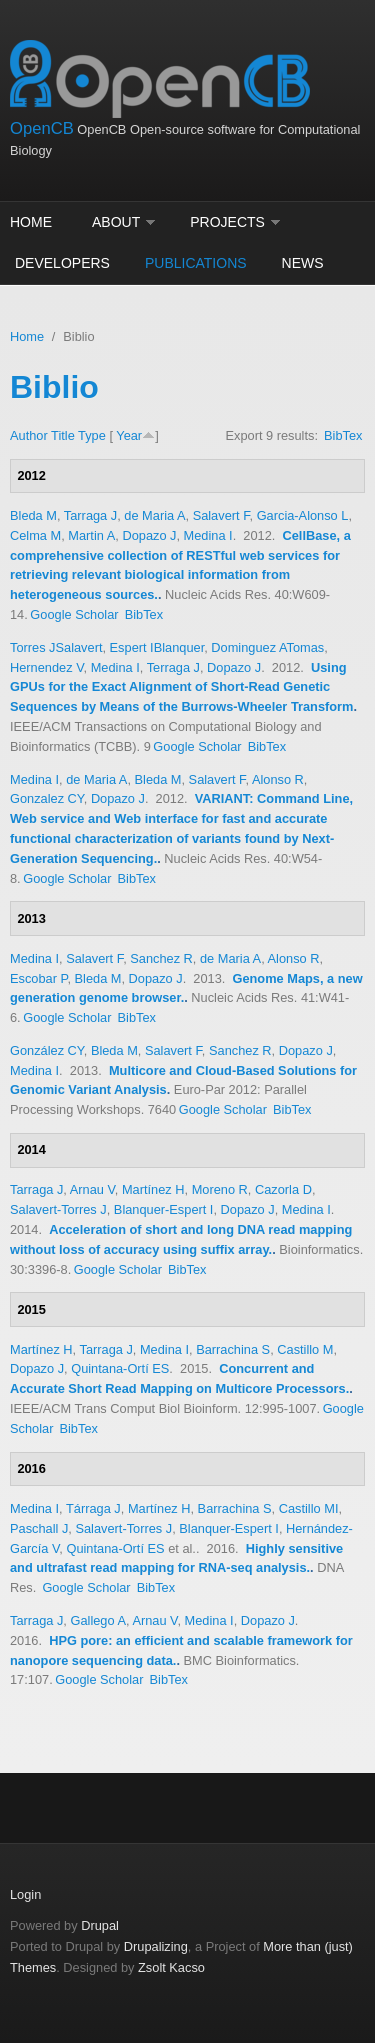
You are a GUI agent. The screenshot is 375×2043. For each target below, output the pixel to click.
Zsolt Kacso (171, 1967)
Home (31, 222)
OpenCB (42, 128)
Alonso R (278, 779)
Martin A (91, 535)
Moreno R (220, 1189)
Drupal (100, 1925)
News (303, 263)
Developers (62, 263)
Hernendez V (47, 667)
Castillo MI (309, 1508)
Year (129, 435)
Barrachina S (233, 1349)
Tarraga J (90, 515)
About (116, 222)
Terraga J (173, 667)
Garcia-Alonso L (303, 515)
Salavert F (221, 515)
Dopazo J (149, 535)
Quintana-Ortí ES (120, 1368)
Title (63, 435)
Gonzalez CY (47, 798)
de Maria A (154, 515)
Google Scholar (74, 614)
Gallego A (98, 1620)
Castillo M (305, 1349)
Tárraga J (93, 1508)
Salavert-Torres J (58, 1209)
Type (92, 435)
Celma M (35, 535)
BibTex (343, 435)
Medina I (208, 535)
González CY (47, 1050)
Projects (227, 222)
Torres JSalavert (56, 647)
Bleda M (33, 515)
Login (25, 1894)
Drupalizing (156, 1946)
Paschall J (39, 1528)
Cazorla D (283, 1189)
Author (29, 435)
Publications (196, 263)
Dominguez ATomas (267, 647)
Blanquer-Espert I (164, 1209)
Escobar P (38, 978)
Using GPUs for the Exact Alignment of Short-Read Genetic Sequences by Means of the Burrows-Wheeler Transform (181, 687)
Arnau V (92, 1189)
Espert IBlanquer (157, 647)
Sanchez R (161, 958)
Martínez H (153, 1189)
